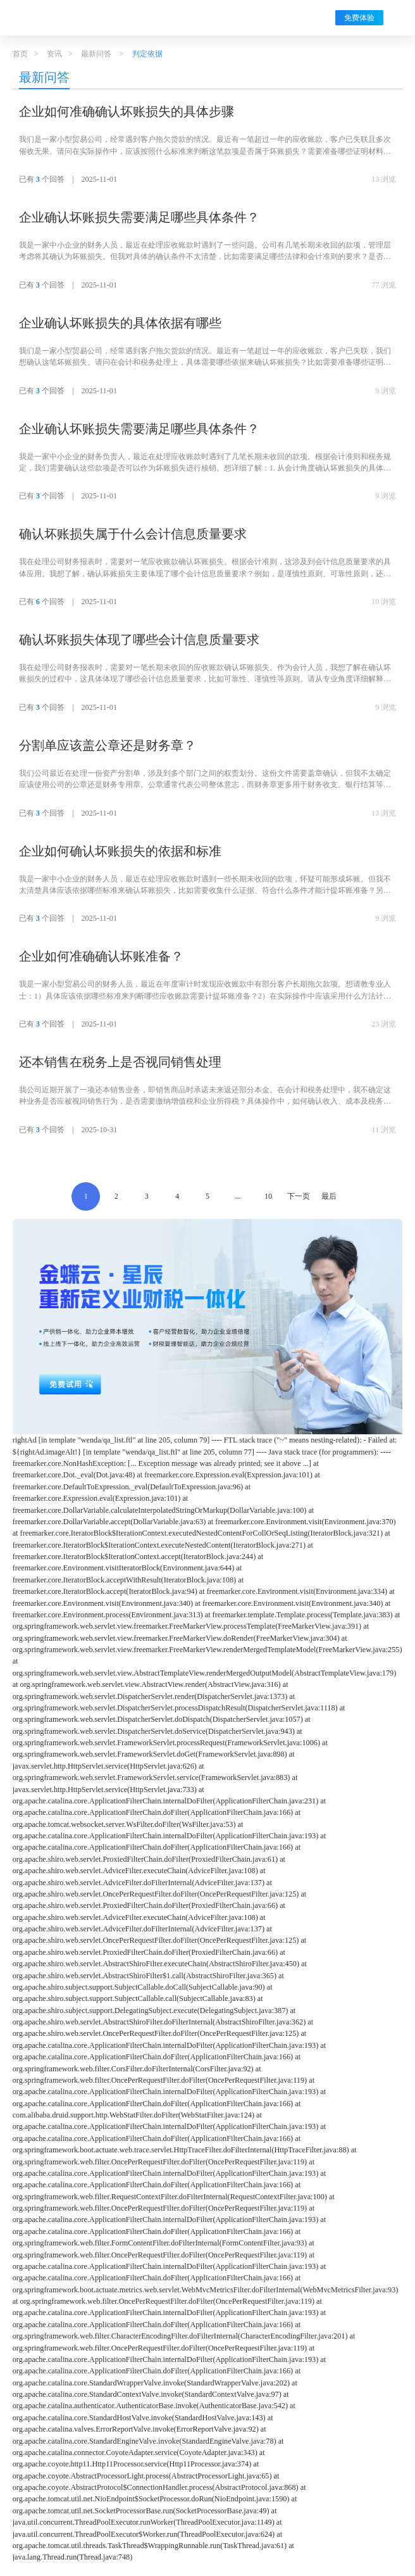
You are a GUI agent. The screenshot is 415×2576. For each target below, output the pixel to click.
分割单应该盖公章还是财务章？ (107, 745)
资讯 (54, 53)
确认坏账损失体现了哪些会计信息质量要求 (139, 640)
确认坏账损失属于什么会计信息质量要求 (133, 534)
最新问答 (96, 53)
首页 (20, 53)
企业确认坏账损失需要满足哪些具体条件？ (139, 217)
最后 (329, 1196)
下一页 (298, 1196)
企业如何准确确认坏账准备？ (101, 956)
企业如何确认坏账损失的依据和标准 (120, 851)
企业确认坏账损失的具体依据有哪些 (120, 323)
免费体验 (359, 17)
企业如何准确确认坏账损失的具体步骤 (126, 111)
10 (268, 1196)
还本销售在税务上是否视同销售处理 (120, 1062)
